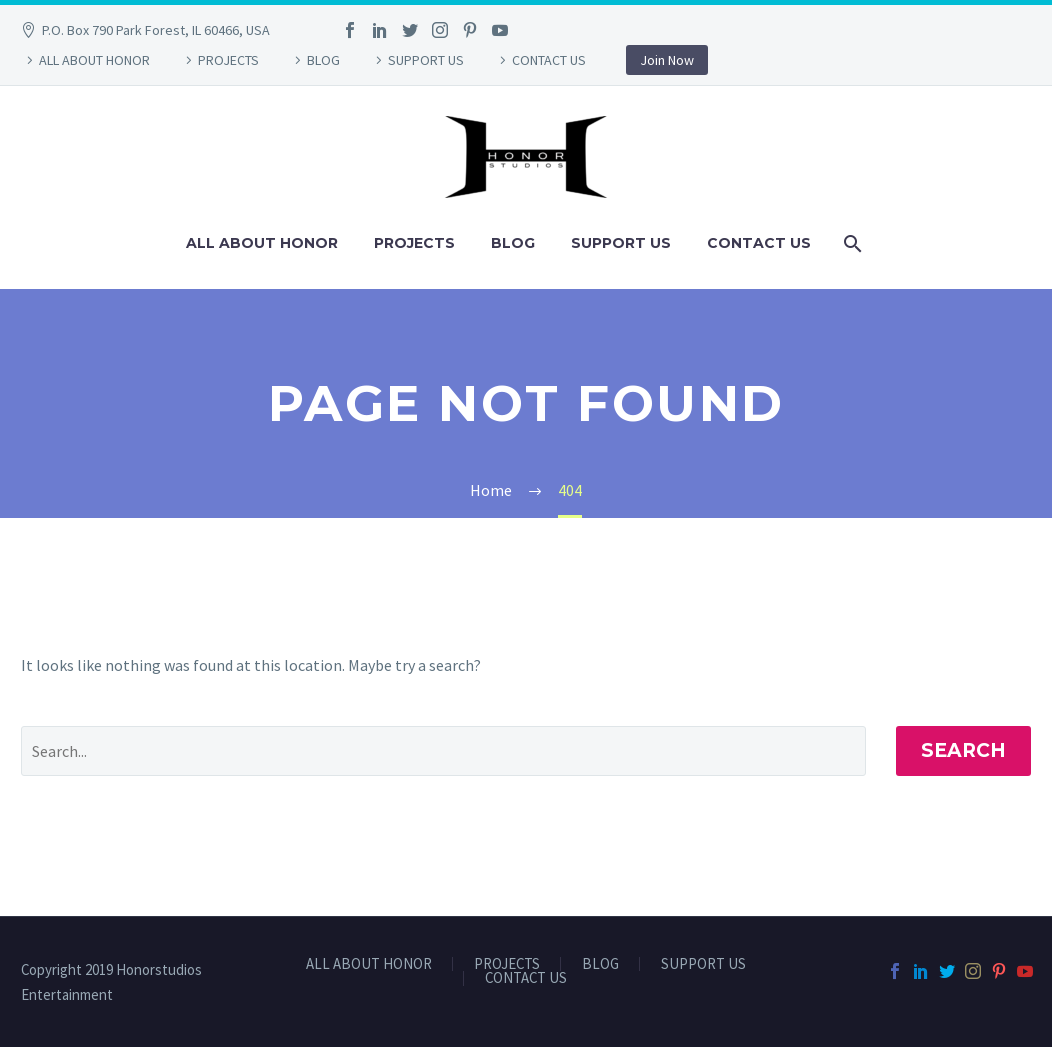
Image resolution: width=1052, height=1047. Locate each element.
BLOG (323, 60)
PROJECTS (228, 60)
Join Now (667, 60)
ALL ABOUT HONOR (94, 60)
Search (963, 750)
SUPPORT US (426, 60)
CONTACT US (549, 60)
